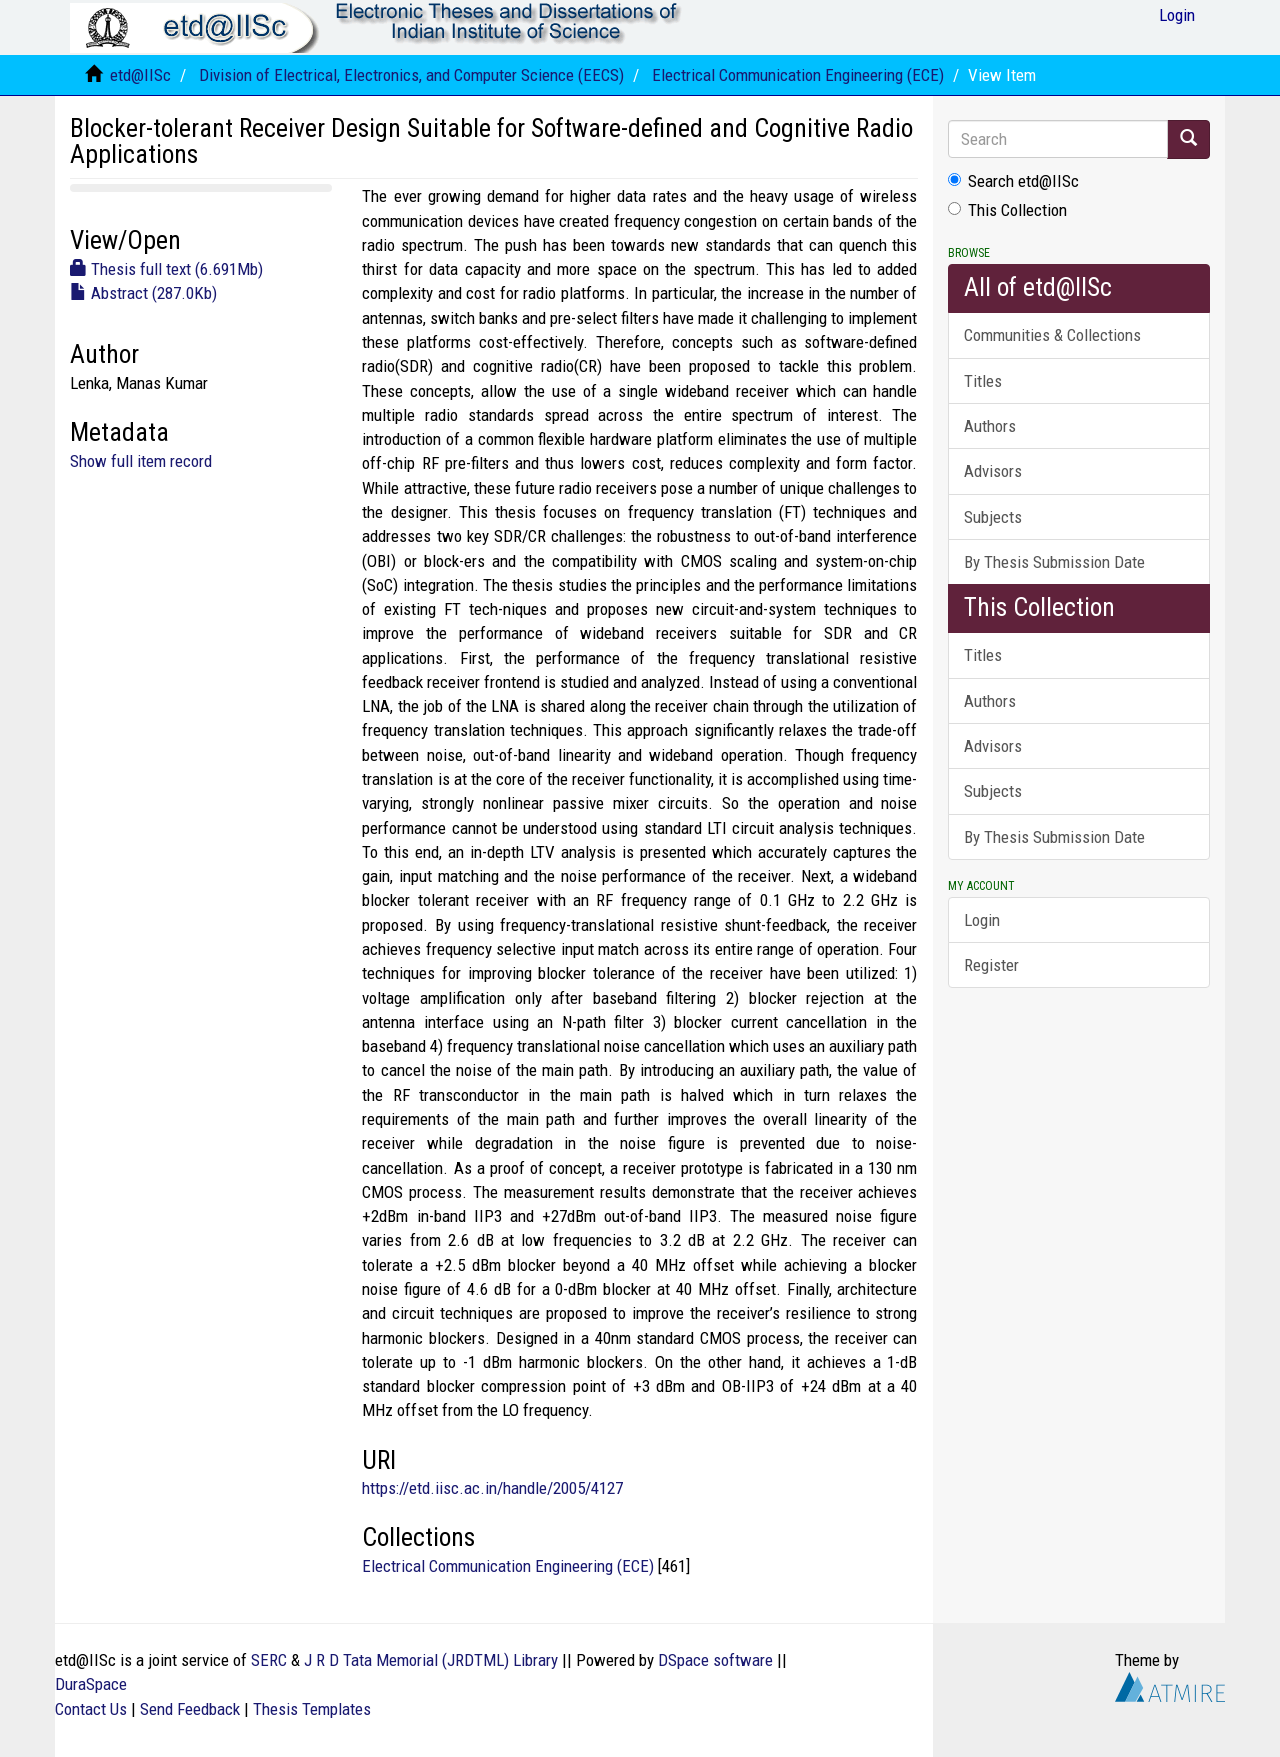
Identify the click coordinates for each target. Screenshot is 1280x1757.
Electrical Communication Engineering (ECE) (798, 75)
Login (982, 920)
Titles (983, 381)
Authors (990, 426)
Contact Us (91, 1709)
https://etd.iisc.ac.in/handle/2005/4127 (492, 1488)
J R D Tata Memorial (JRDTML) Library (431, 1660)
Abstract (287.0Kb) (143, 293)
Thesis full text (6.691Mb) (166, 269)
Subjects (993, 517)
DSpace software (715, 1660)
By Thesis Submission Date (1054, 562)
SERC (269, 1660)
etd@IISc (140, 75)
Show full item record (141, 461)
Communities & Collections (1052, 335)
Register (991, 965)
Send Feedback (190, 1709)
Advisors (993, 471)
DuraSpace (91, 1684)
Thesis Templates (312, 1709)
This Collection (1007, 210)
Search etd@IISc (1013, 181)
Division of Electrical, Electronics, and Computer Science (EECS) (411, 75)
